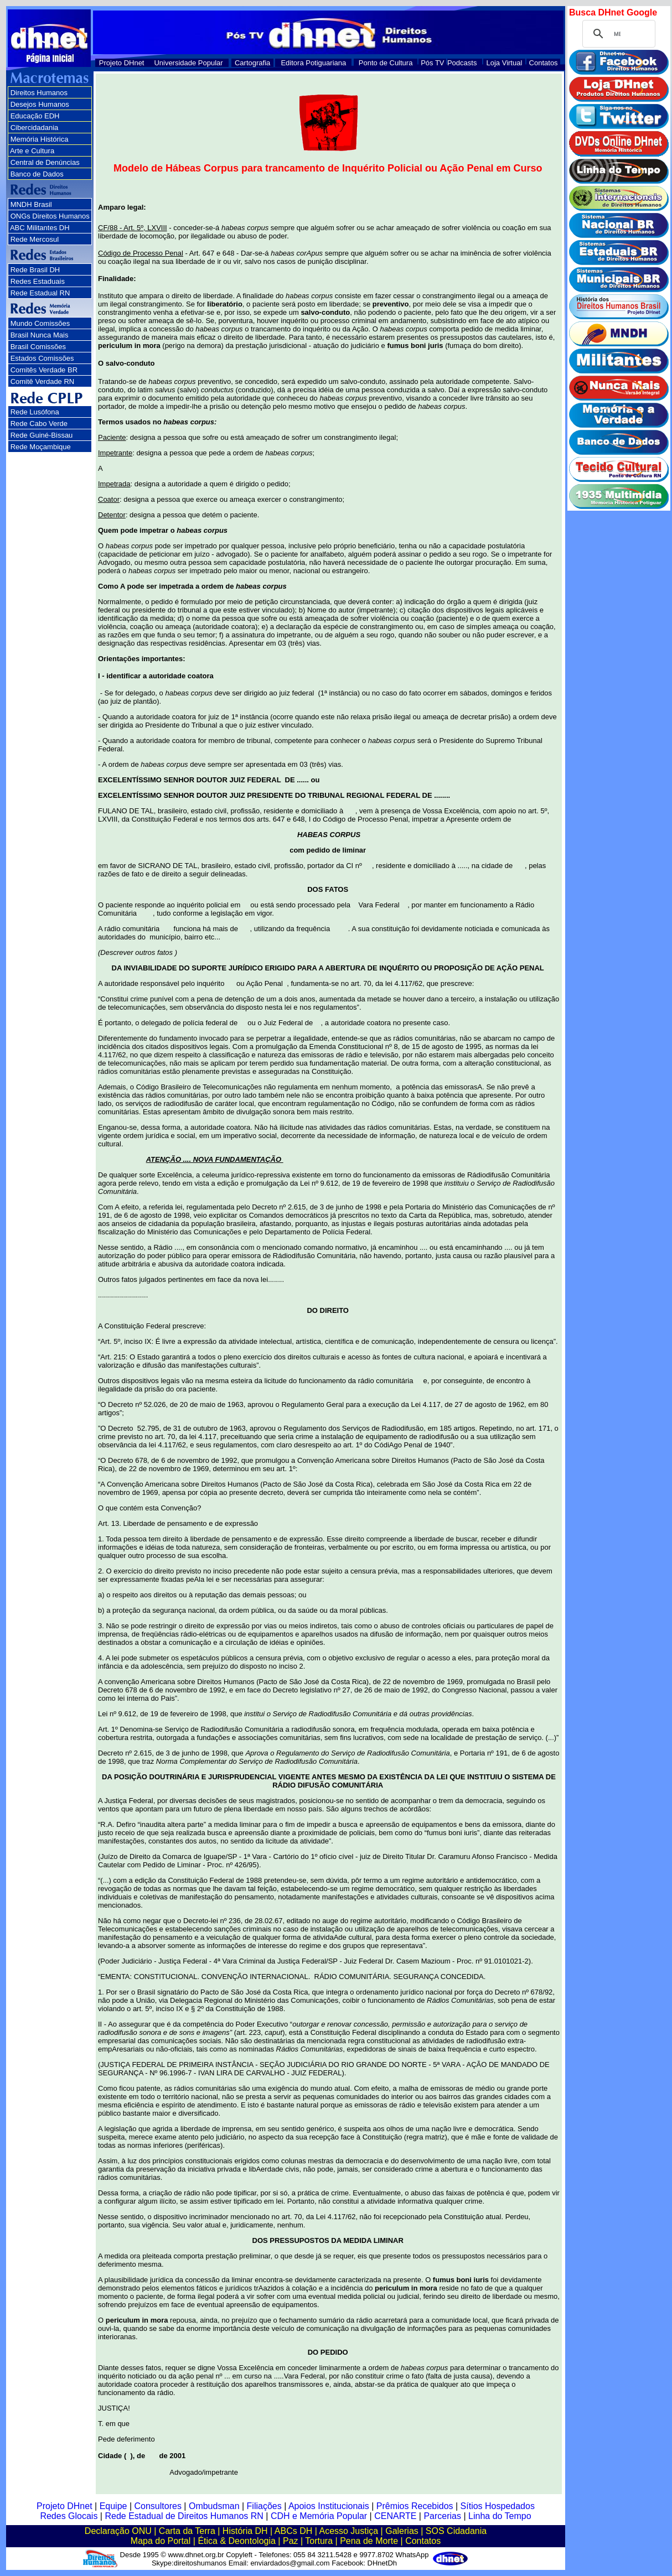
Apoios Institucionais (328, 2506)
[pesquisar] (617, 33)
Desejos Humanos (40, 104)
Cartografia (252, 63)
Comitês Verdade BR (44, 370)
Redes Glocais (68, 2516)
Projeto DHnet (121, 63)
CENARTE (395, 2516)
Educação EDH (35, 116)
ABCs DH (293, 2531)
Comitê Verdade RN (43, 381)
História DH (245, 2531)
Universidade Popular (188, 63)
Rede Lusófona (35, 412)
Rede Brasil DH (35, 270)
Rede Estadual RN (40, 293)
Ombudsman (214, 2506)
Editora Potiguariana (313, 63)
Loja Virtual (505, 63)
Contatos (543, 63)
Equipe (113, 2506)
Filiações (264, 2506)
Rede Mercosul (35, 239)
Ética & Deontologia (237, 2541)
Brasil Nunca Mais (40, 335)
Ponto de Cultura (386, 63)
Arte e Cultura (32, 151)
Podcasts (462, 63)
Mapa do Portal (161, 2541)
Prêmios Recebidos (414, 2506)
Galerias (401, 2531)
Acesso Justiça (348, 2531)
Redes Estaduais (38, 281)
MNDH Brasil (31, 204)
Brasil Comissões (38, 346)
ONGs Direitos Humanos (50, 216)
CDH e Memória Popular (319, 2516)
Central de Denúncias (45, 162)
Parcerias (442, 2516)
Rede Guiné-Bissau (42, 435)
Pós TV (432, 63)
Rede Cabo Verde (39, 423)
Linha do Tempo (499, 2516)
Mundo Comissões (40, 323)
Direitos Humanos (39, 93)
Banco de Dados (37, 174)
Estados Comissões (42, 358)
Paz (290, 2541)
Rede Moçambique (41, 447)
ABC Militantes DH (40, 228)
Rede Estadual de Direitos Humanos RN (184, 2516)
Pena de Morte (369, 2541)
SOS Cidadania (456, 2531)
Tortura (319, 2541)
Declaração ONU (118, 2531)
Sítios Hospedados (498, 2506)
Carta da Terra (187, 2531)
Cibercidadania (35, 127)
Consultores (158, 2506)
